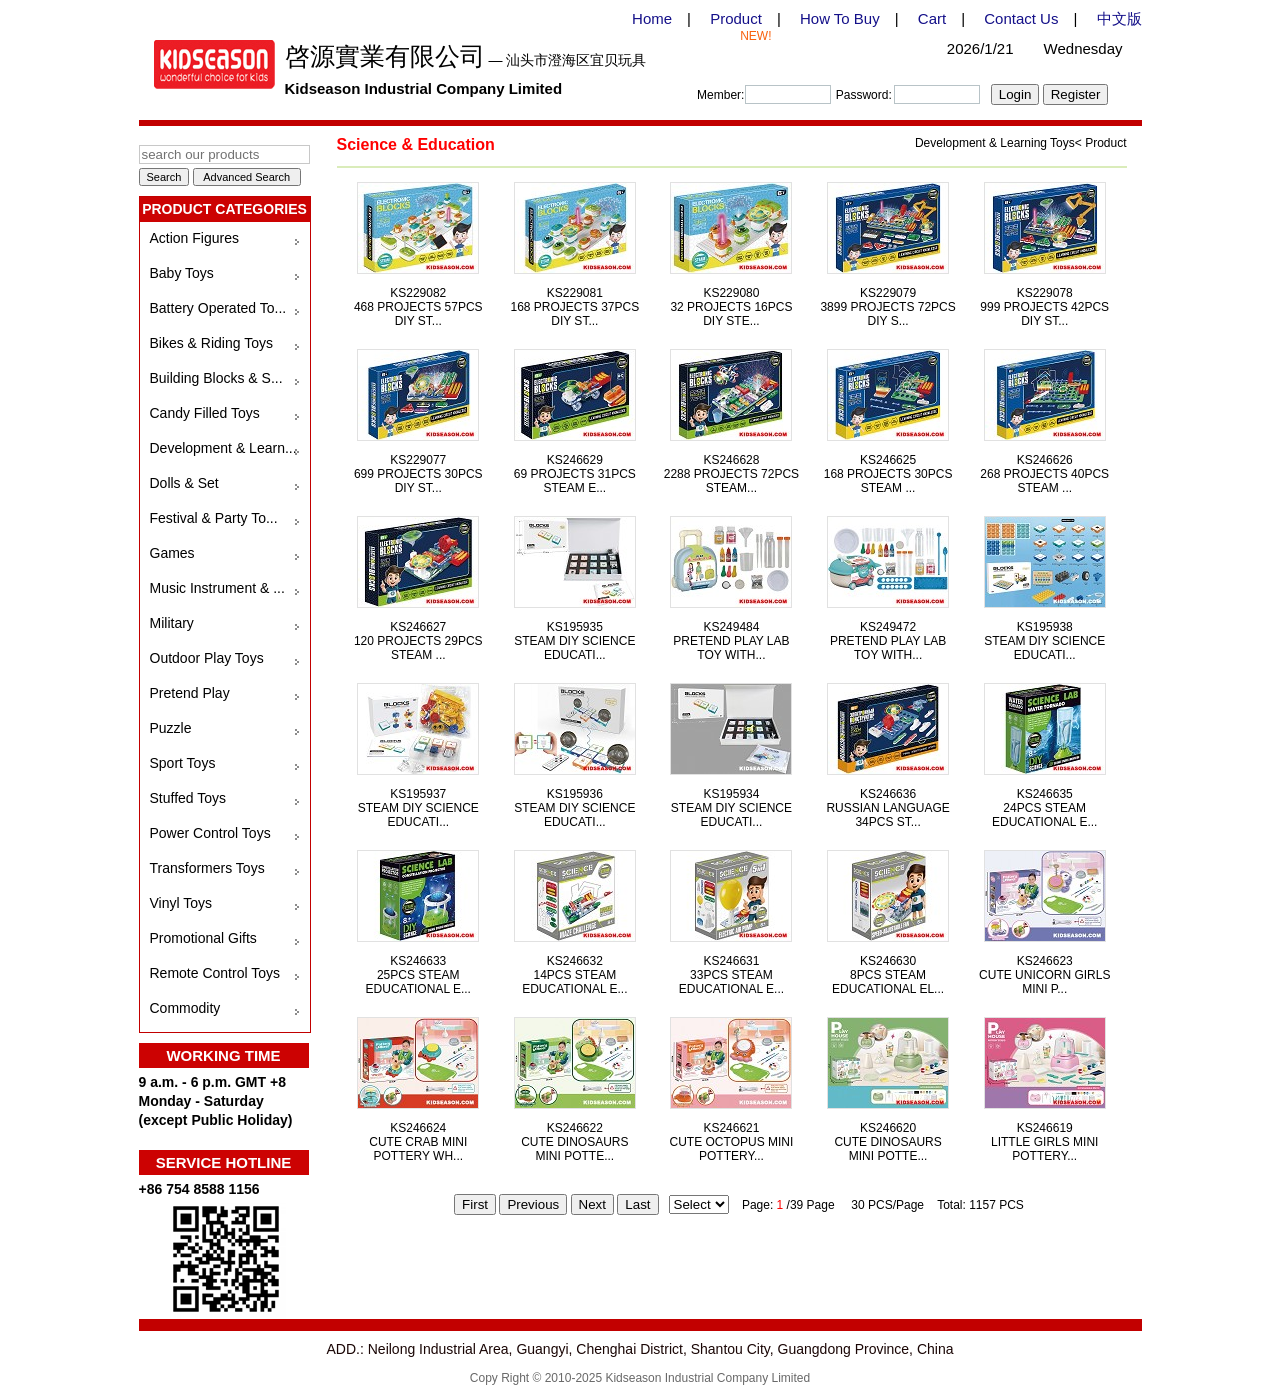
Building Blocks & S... (216, 378)
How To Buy (840, 18)
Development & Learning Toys (995, 143)
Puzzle (171, 728)
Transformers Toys (207, 868)
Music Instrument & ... (217, 588)
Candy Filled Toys (205, 413)
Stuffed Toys (188, 798)
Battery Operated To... (218, 308)
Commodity (185, 1008)
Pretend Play (190, 693)
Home (652, 18)
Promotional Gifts (203, 938)
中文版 (1119, 18)
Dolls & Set (184, 483)
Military (172, 623)
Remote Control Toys (215, 973)
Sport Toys (183, 763)
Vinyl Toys (181, 903)
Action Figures (194, 238)
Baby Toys (182, 273)
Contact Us (1021, 18)
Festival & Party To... (214, 518)
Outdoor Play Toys (207, 658)
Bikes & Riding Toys (211, 343)
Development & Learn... (223, 448)
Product (736, 18)
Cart (932, 18)
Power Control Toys (210, 833)
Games (172, 553)
